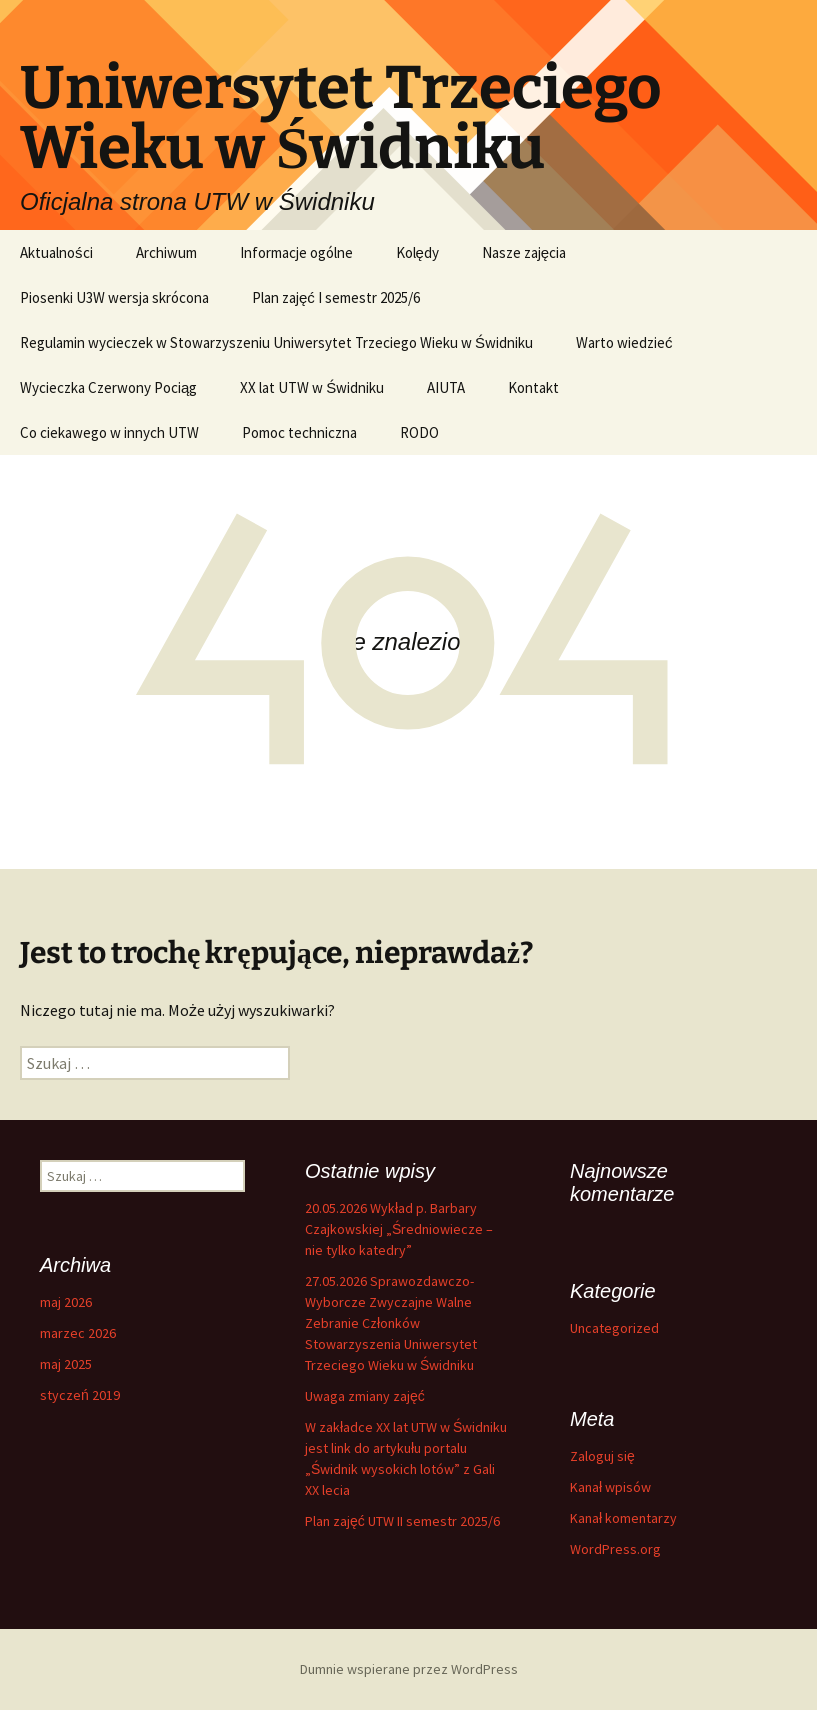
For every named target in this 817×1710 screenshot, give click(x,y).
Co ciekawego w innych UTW (109, 432)
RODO (419, 432)
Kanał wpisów (610, 1487)
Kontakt (533, 387)
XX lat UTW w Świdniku (312, 387)
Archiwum (166, 252)
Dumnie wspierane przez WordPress (409, 1669)
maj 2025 (66, 1364)
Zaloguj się (602, 1456)
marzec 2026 (78, 1333)
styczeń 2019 (80, 1395)
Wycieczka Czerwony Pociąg (108, 387)
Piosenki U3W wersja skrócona (114, 297)
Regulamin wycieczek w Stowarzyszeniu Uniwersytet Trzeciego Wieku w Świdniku (276, 342)
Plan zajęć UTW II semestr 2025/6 (402, 1521)
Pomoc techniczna (299, 432)
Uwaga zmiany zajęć (365, 1396)
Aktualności (56, 252)
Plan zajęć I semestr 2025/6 (336, 297)
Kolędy (417, 252)
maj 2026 (66, 1302)
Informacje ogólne (296, 252)
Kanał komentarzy (623, 1518)
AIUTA (446, 387)
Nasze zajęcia (524, 252)
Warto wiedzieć (624, 342)
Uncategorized (614, 1328)
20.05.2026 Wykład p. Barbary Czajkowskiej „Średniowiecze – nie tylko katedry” (399, 1229)
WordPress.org (615, 1549)
